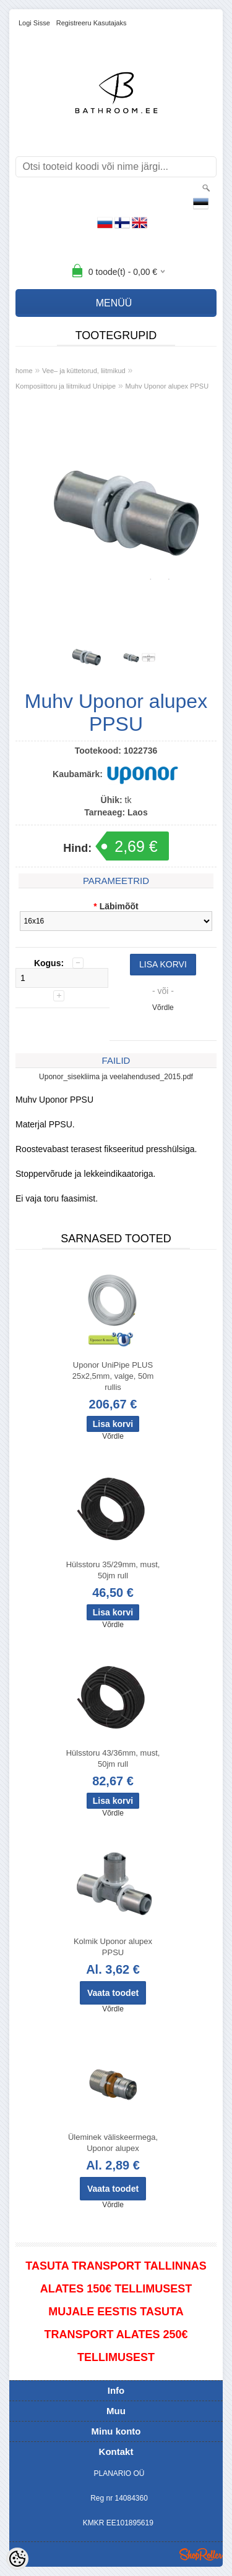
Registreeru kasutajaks (91, 23)
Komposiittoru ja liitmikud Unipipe (65, 386)
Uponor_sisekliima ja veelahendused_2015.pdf (116, 1076)
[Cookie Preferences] (17, 2559)
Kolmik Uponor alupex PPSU (113, 1947)
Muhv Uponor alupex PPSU (167, 386)
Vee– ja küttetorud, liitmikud (84, 370)
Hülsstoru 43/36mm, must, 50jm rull (113, 1758)
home (24, 370)
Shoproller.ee (201, 2554)
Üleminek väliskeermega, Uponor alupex (113, 2142)
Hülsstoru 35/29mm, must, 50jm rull (113, 1570)
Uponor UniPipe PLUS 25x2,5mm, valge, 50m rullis (113, 1376)
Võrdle (163, 1007)
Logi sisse (34, 23)
